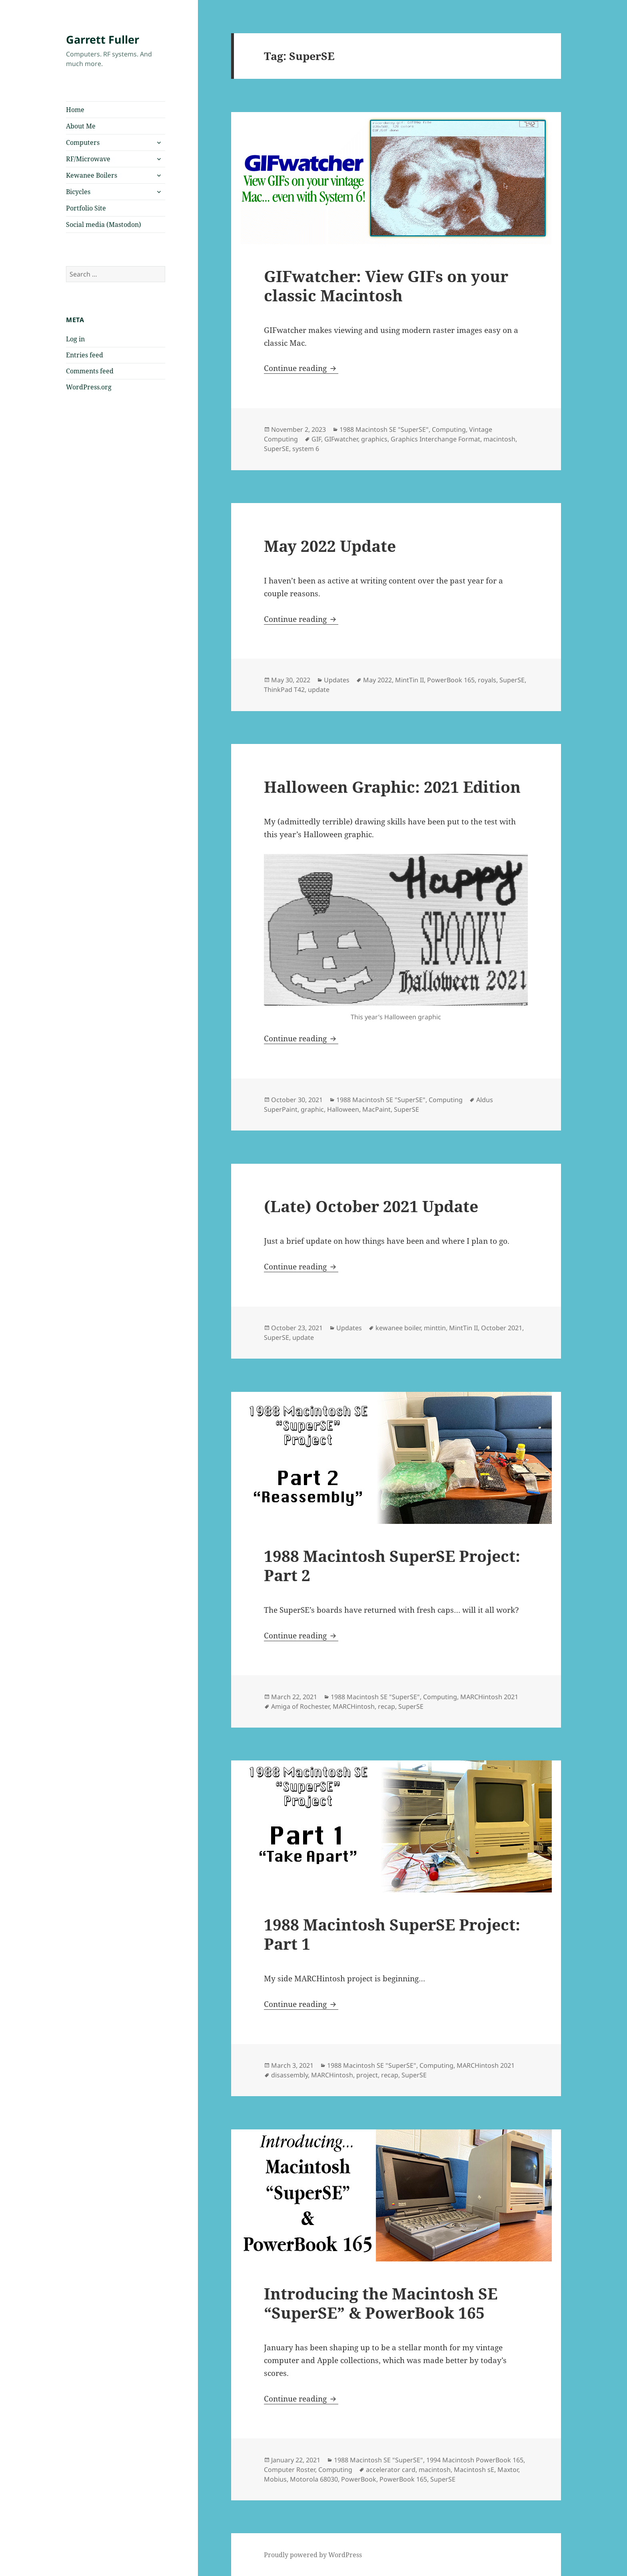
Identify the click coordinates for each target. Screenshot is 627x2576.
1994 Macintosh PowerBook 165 (474, 2460)
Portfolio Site (86, 208)
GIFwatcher (341, 439)
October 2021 (501, 1327)
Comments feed (90, 371)
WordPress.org (89, 387)
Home (75, 109)
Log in (75, 339)
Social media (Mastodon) (103, 224)
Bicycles (78, 191)
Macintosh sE (474, 2469)
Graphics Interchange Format (435, 439)
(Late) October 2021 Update (371, 1206)
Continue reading (301, 368)
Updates (336, 680)
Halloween (343, 1109)
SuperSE (276, 448)
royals (487, 680)
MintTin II (409, 680)
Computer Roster (289, 2469)
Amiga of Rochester (300, 1706)
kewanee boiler (398, 1327)
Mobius (275, 2479)
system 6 (305, 448)
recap (386, 1706)
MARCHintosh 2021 (489, 1696)
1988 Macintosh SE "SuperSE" (384, 429)
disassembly (289, 2075)
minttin (435, 1327)
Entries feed (84, 355)
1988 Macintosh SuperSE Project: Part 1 (392, 1934)
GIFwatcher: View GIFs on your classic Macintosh (386, 285)
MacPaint (376, 1109)
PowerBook (358, 2479)
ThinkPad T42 (284, 689)
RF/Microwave (88, 158)
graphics (374, 439)
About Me (81, 126)
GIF (316, 439)
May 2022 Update (330, 545)
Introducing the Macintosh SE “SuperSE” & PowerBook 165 (380, 2303)
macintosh (499, 439)
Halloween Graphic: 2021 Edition (392, 786)
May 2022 (377, 680)
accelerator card (390, 2469)
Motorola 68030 (314, 2479)
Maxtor (507, 2469)
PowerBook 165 (451, 680)
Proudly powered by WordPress (313, 2554)
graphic (312, 1109)
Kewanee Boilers (91, 175)
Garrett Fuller (102, 39)
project (367, 2075)
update (318, 689)
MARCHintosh (354, 1706)
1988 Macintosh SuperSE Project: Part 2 (392, 1565)
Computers (83, 142)
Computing (449, 429)
